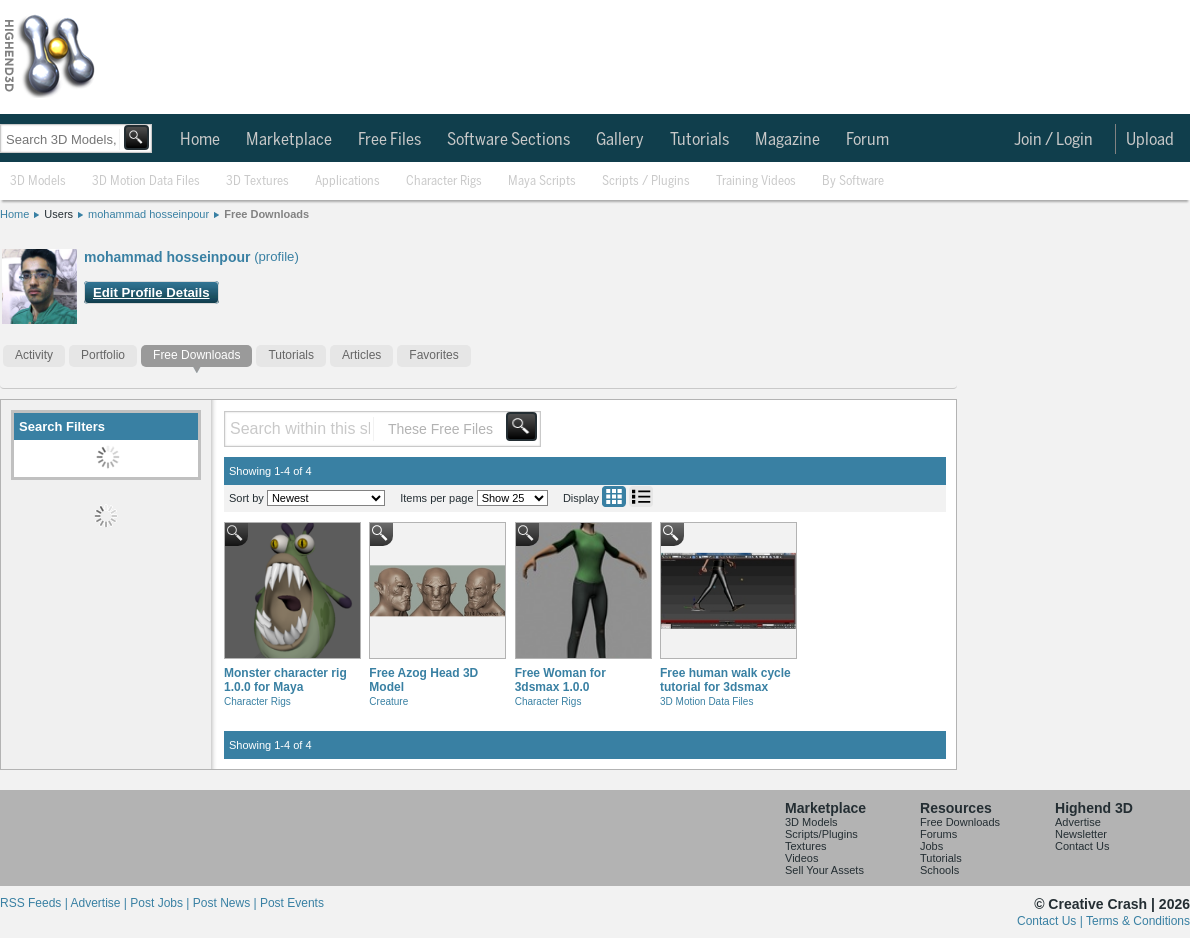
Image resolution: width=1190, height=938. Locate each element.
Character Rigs (444, 181)
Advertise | (100, 903)
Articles (361, 355)
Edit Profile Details (151, 292)
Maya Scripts (542, 181)
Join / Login (1053, 140)
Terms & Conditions (1138, 921)
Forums (938, 834)
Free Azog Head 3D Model (423, 680)
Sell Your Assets (824, 870)
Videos (801, 858)
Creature (388, 701)
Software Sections (508, 140)
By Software (853, 181)
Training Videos (756, 181)
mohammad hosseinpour (148, 214)
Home (200, 140)
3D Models (38, 181)
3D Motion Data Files (146, 181)
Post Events (292, 903)
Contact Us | (1051, 921)
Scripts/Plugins (821, 834)
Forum (867, 140)
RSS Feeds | (35, 903)
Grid (614, 496)
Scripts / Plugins (646, 181)
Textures (806, 846)
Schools (939, 870)
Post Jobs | (161, 903)
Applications (347, 181)
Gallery (620, 140)
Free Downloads (266, 214)
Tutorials (699, 140)
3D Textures (257, 181)
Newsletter (1081, 834)
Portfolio (103, 355)
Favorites (433, 355)
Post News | (226, 903)
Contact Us (1082, 846)
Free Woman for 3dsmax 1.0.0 (560, 680)
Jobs (931, 846)
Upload (1150, 140)
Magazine (787, 140)
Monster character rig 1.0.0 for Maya (285, 680)
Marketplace (289, 140)
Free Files (389, 140)
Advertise (1078, 822)
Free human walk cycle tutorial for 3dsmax (725, 680)
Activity (34, 355)
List (641, 496)
